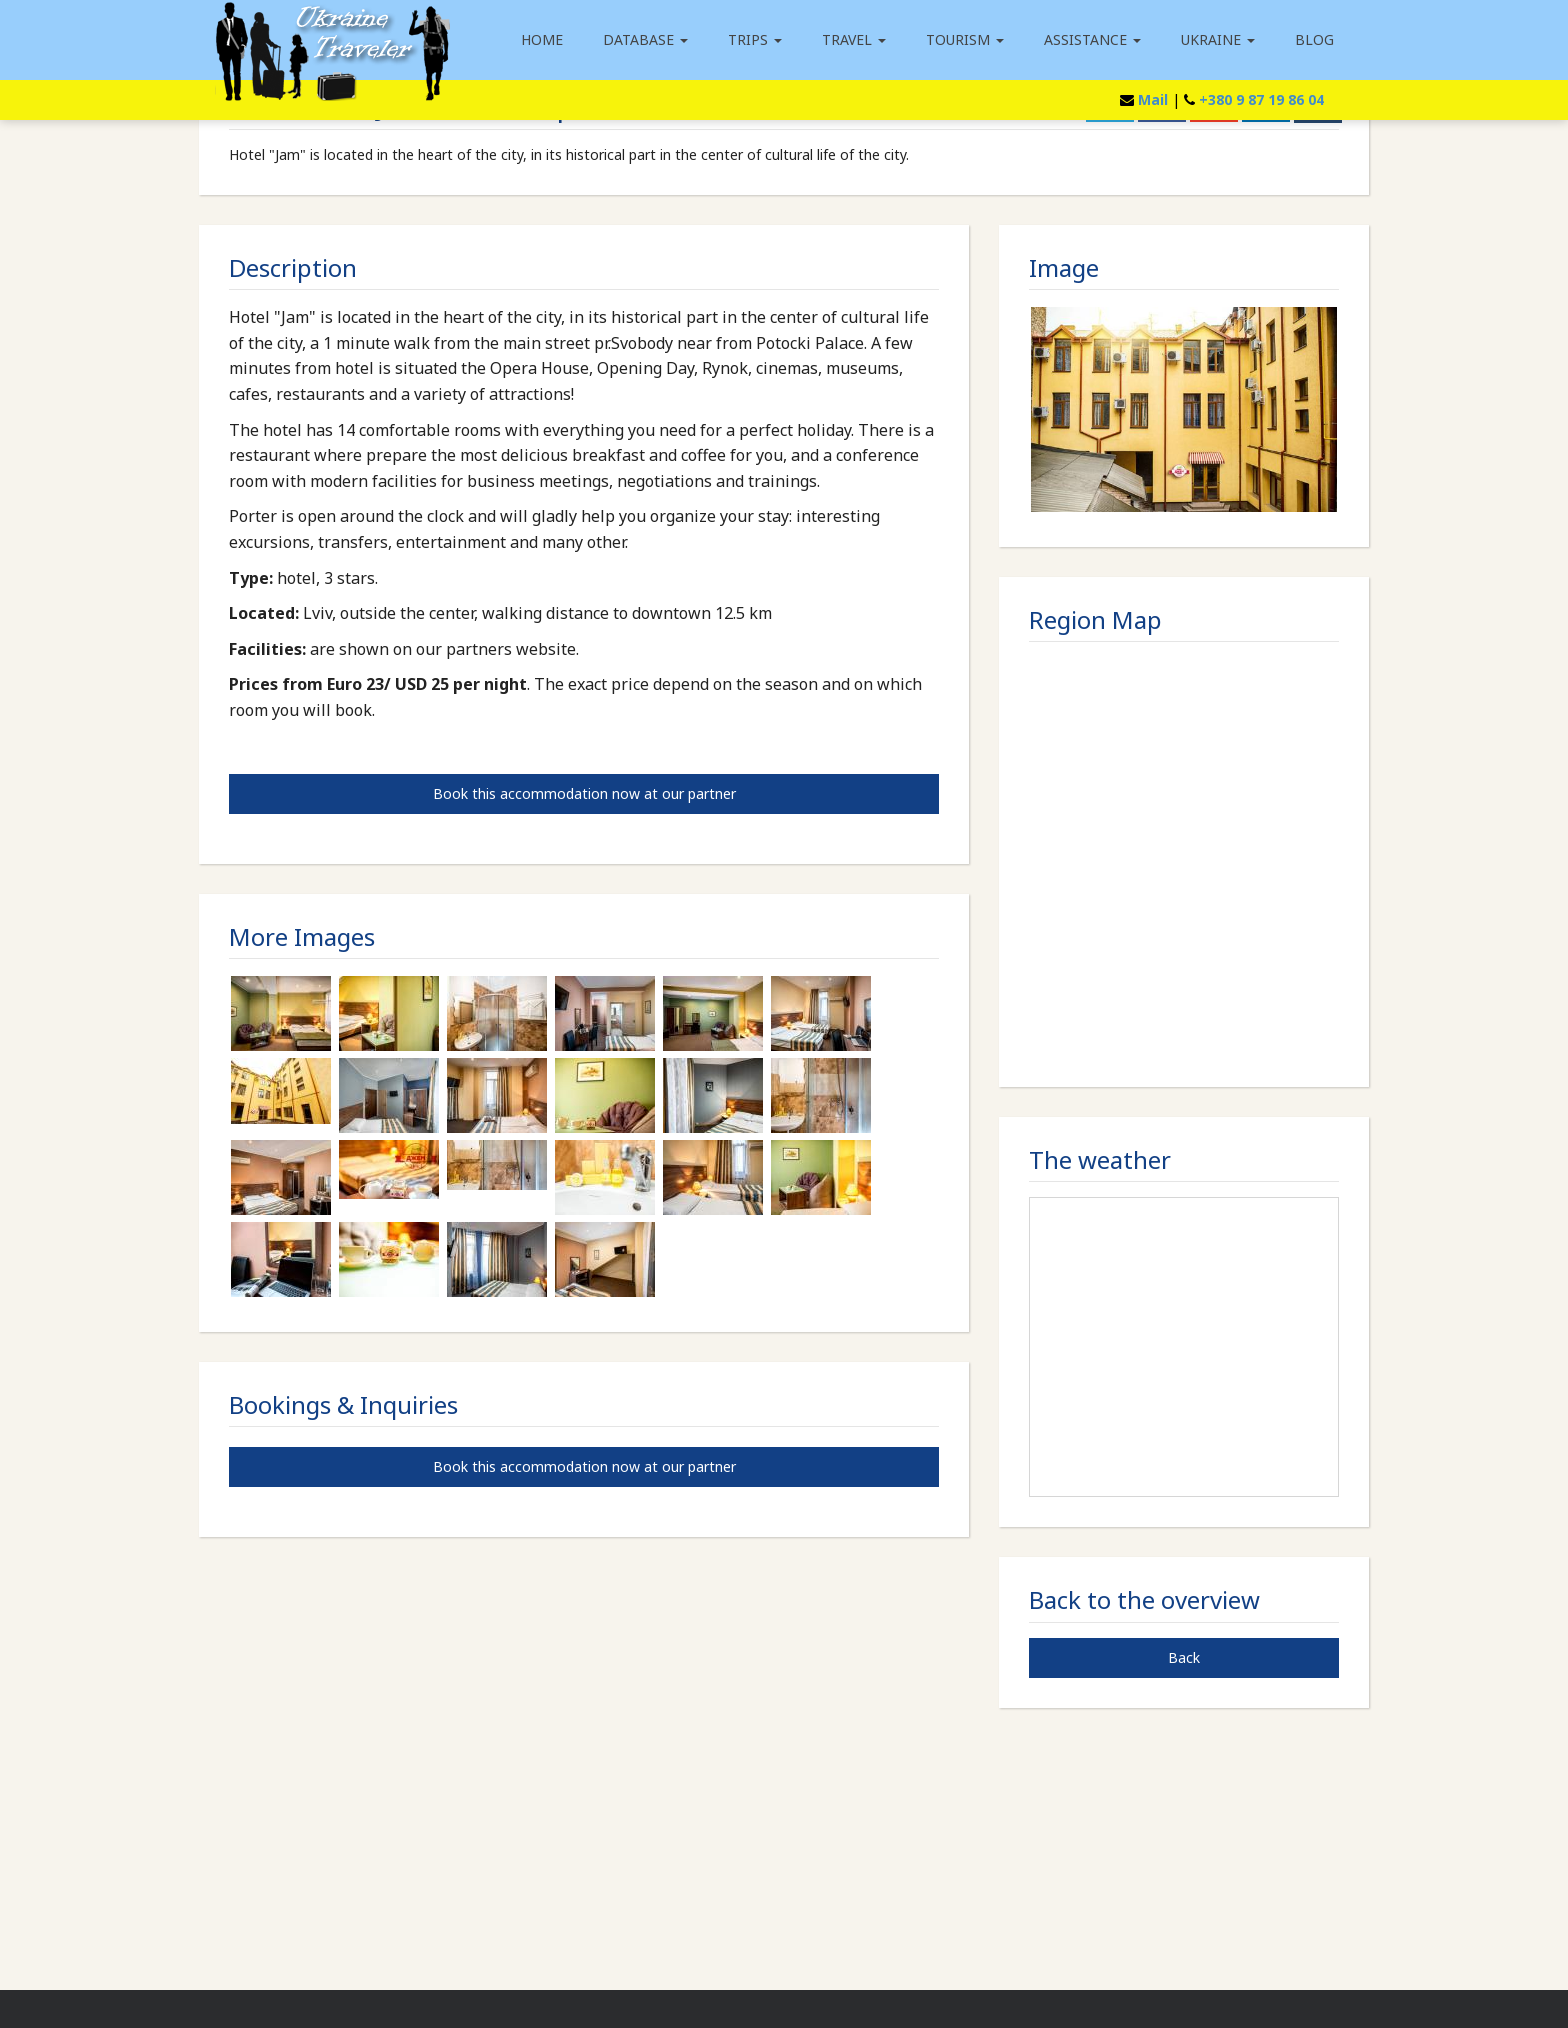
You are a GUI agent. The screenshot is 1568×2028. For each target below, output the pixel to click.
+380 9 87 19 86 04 (1261, 99)
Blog (1314, 39)
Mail (1153, 99)
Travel (854, 39)
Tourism (965, 39)
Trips (755, 39)
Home (542, 39)
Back (1184, 1657)
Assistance (1092, 39)
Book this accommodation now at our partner (584, 793)
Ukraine (1218, 39)
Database (645, 39)
